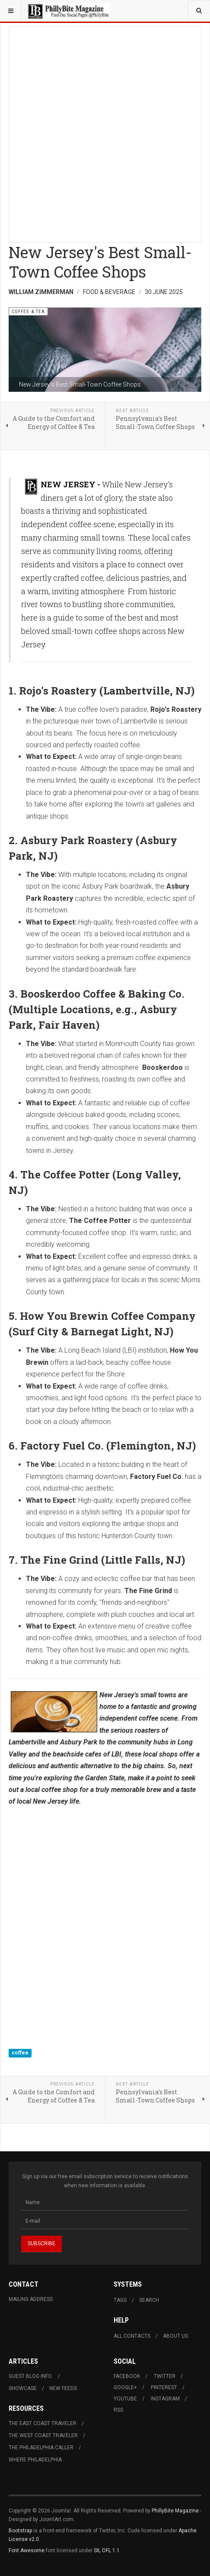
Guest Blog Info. (31, 2376)
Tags (120, 2300)
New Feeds (63, 2388)
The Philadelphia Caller (41, 2448)
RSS (118, 2410)
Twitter (164, 2376)
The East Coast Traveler (42, 2423)
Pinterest (164, 2387)
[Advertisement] (105, 132)
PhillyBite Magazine (175, 2511)
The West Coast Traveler (43, 2435)
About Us (175, 2336)
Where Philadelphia (35, 2460)
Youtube (125, 2399)
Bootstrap (20, 2531)
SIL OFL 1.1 (107, 2550)
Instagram (165, 2399)
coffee (20, 2053)
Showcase (23, 2388)
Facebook (127, 2376)
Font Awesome (27, 2550)
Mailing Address (31, 2299)
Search (149, 2300)
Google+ (125, 2387)
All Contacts (132, 2336)
